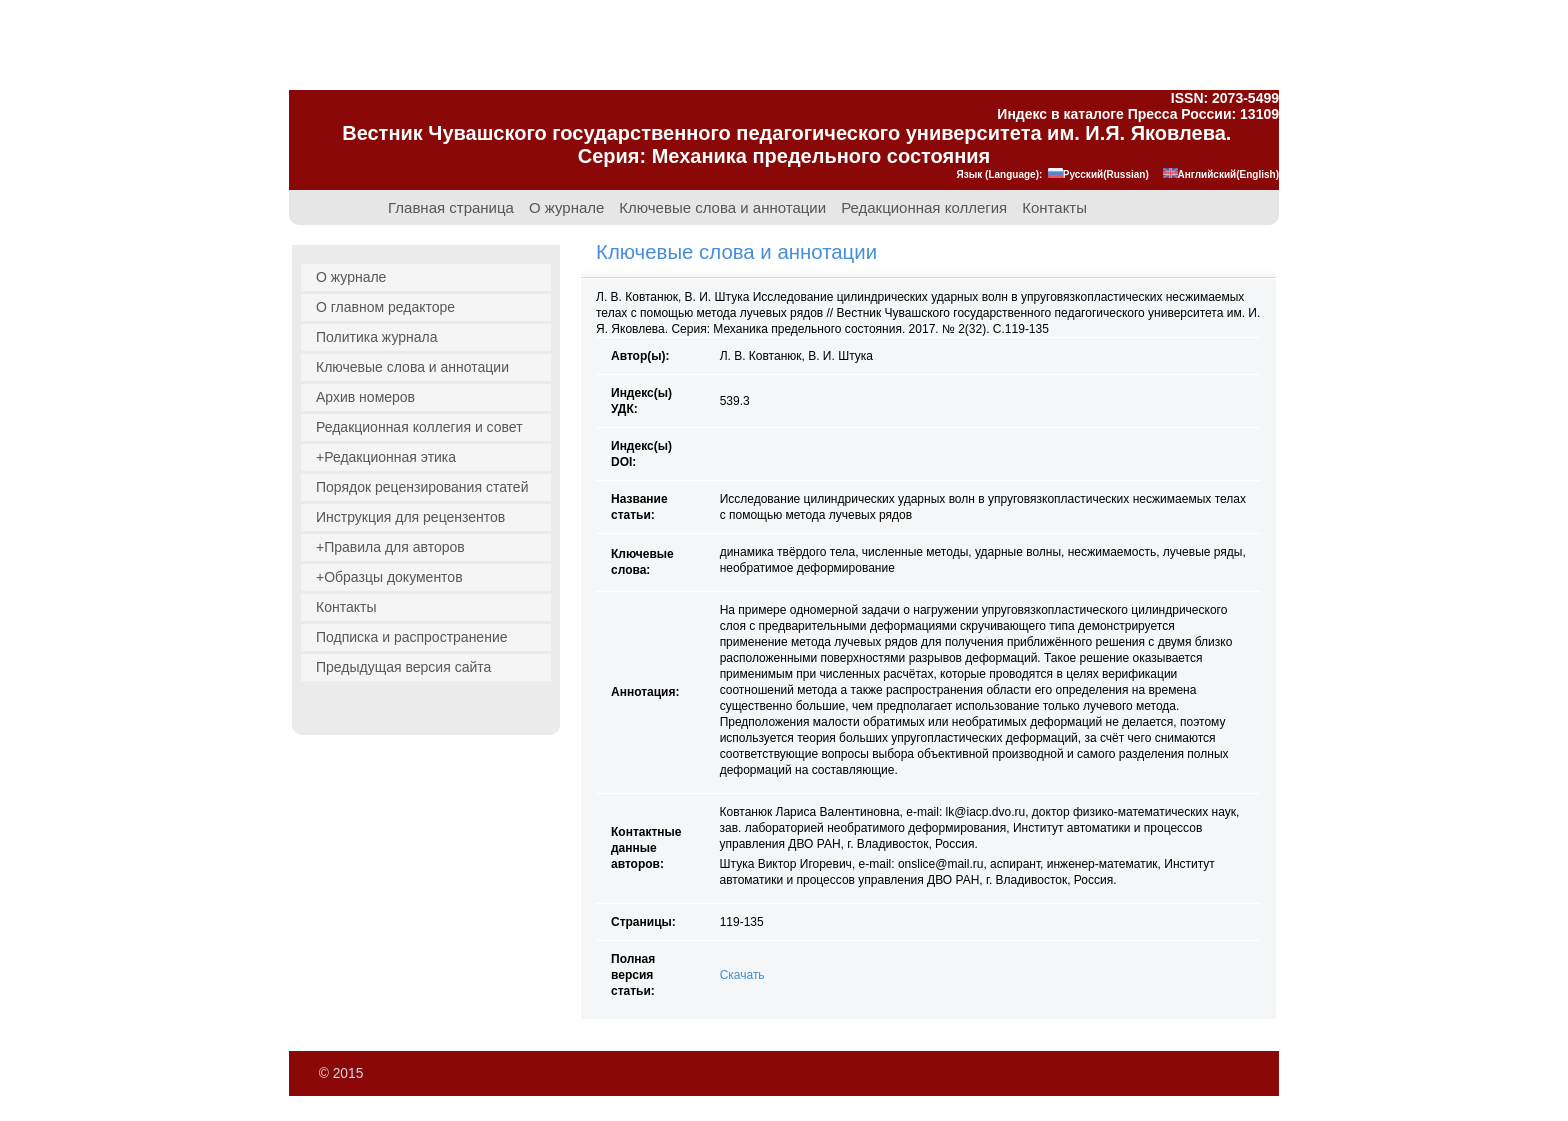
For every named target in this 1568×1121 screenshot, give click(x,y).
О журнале (566, 208)
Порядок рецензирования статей (422, 487)
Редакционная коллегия (924, 208)
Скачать (742, 975)
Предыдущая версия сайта (403, 667)
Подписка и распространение (412, 637)
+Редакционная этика (386, 457)
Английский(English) (1221, 174)
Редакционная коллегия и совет (419, 427)
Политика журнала (377, 337)
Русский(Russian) (1098, 174)
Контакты (1054, 208)
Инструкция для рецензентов (410, 517)
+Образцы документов (389, 577)
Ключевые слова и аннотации (722, 208)
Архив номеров (365, 397)
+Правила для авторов (390, 547)
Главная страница (451, 208)
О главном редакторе (385, 307)
